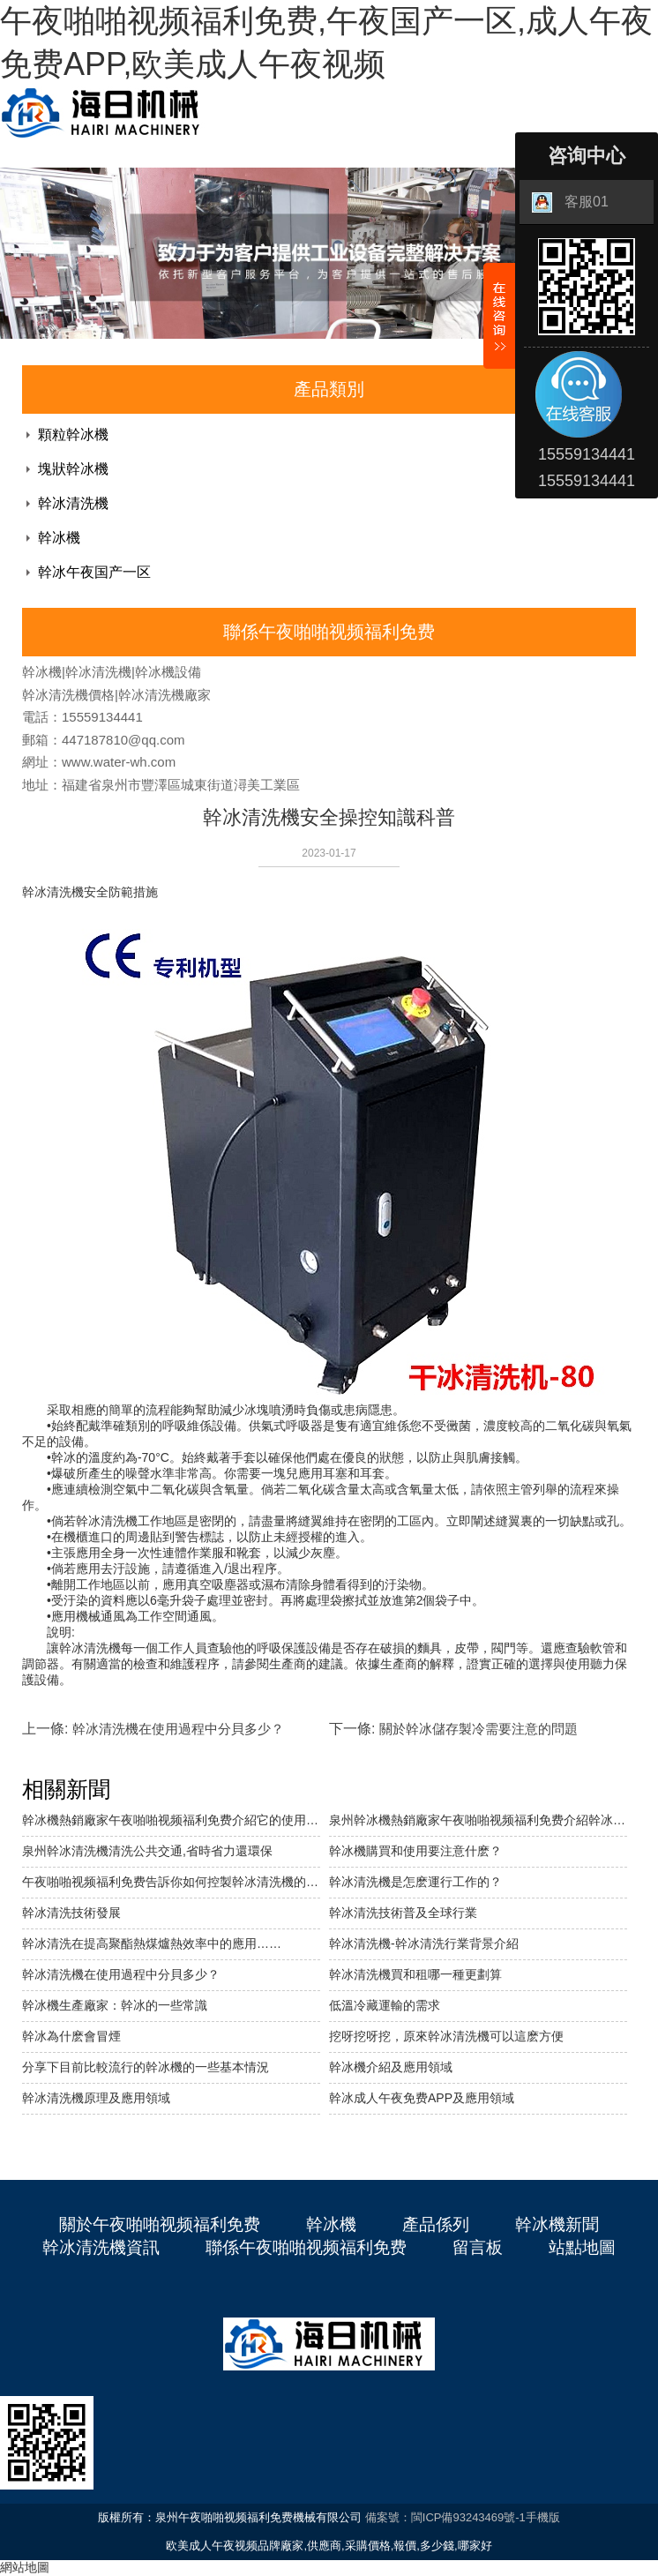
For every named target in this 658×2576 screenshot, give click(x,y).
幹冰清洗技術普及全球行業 (403, 1913)
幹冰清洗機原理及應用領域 (96, 2098)
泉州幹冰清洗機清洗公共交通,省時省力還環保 (147, 1851)
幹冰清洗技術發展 (71, 1913)
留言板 (477, 2247)
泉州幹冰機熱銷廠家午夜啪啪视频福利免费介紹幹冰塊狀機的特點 (478, 1820)
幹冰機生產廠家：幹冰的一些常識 (114, 2005)
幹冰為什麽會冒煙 (71, 2036)
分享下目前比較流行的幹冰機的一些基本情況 (145, 2067)
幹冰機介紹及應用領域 (390, 2067)
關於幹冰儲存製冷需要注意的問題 (478, 1728)
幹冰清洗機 (73, 503)
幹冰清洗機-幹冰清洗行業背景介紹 (424, 1943)
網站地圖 (24, 2567)
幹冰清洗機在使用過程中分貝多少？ (178, 1728)
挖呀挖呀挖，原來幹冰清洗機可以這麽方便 (446, 2036)
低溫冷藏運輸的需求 (384, 2005)
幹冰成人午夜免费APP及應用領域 (421, 2098)
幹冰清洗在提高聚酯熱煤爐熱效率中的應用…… (151, 1943)
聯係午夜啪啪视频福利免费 (306, 2247)
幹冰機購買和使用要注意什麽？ (415, 1851)
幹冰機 (59, 537)
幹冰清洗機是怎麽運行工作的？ (415, 1882)
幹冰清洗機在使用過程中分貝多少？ (121, 1974)
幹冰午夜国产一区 (94, 572)
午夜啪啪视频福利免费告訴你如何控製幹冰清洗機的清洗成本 (171, 1882)
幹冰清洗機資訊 (101, 2247)
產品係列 (435, 2224)
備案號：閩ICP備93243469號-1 (445, 2517)
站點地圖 (582, 2247)
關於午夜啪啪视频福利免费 (159, 2224)
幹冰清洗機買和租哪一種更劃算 (415, 1974)
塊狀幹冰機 (73, 468)
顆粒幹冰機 (73, 434)
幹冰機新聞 (557, 2224)
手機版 (543, 2517)
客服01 (570, 202)
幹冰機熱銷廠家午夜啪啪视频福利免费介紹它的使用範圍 (171, 1820)
